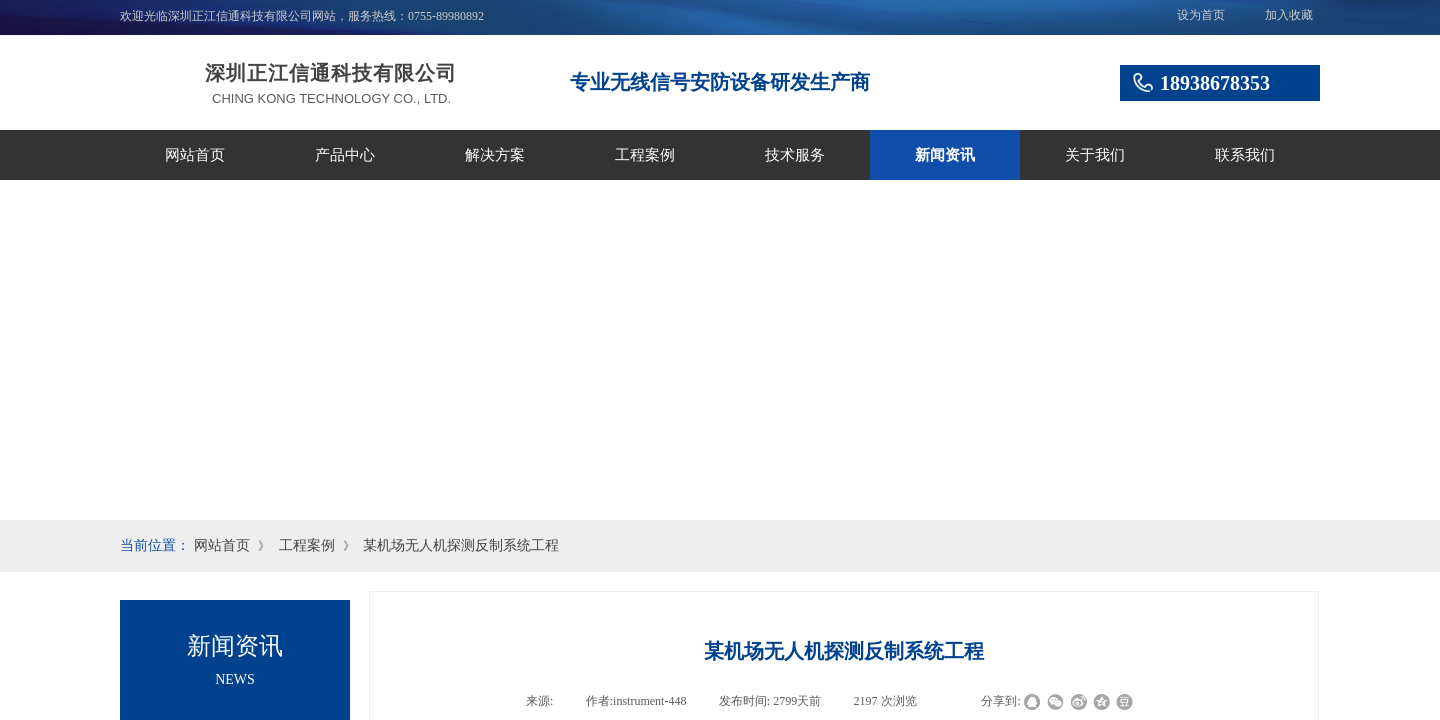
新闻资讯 (945, 155)
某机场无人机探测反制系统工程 (461, 545)
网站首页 (195, 155)
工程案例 (645, 155)
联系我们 (1245, 155)
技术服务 (795, 155)
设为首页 (1201, 15)
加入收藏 (1289, 15)
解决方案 (495, 155)
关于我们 (1095, 155)
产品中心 (345, 155)
